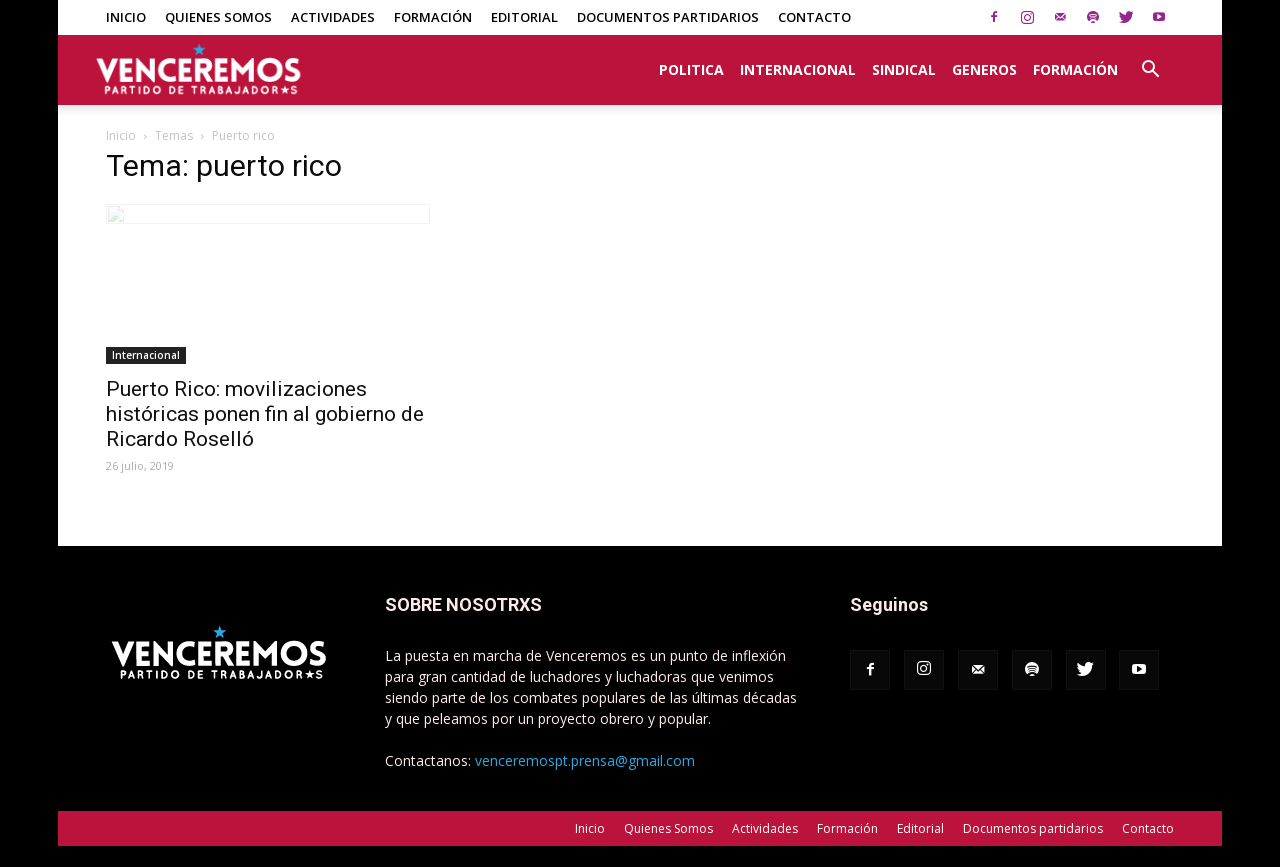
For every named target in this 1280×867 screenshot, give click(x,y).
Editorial (524, 17)
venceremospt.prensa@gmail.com (585, 760)
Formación (433, 17)
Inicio (126, 17)
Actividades (333, 17)
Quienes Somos (218, 17)
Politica (691, 69)
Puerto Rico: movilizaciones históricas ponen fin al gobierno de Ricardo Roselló (265, 414)
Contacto (814, 17)
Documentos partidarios (668, 17)
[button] (1150, 59)
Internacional (798, 69)
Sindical (904, 69)
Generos (984, 69)
